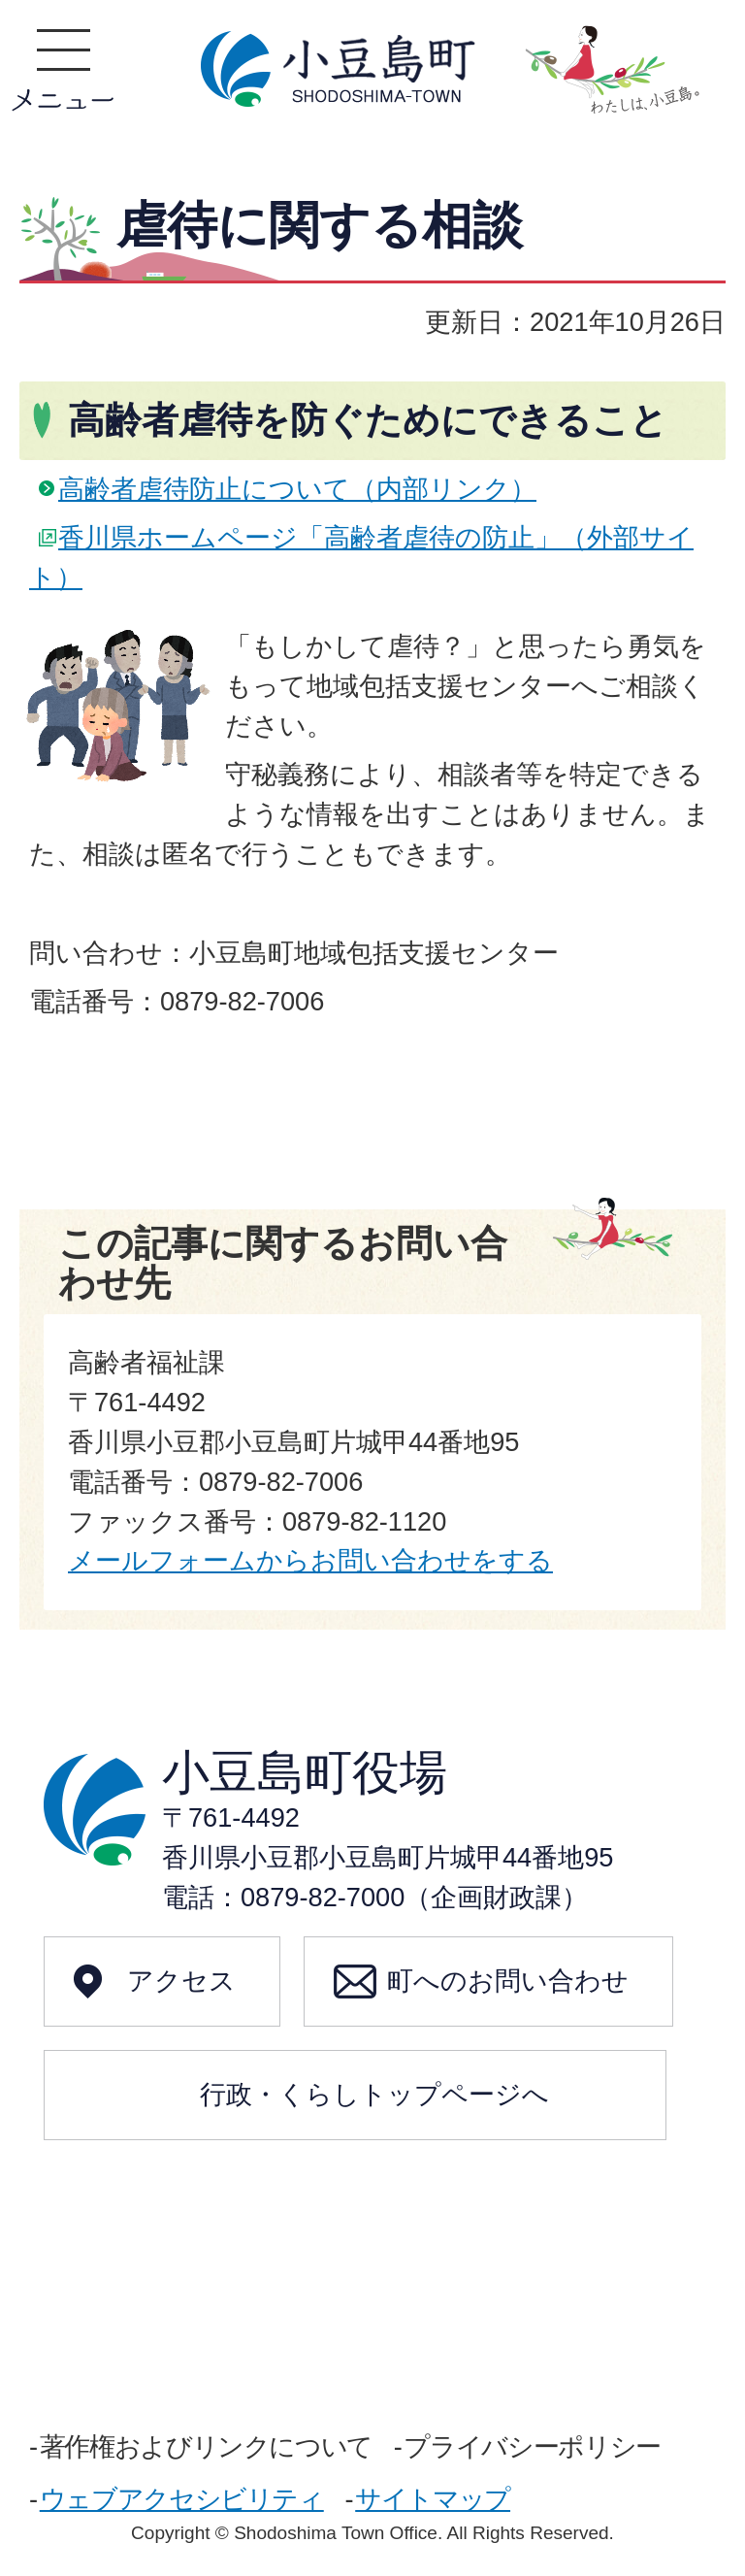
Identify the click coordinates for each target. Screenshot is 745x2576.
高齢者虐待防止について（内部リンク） (297, 489)
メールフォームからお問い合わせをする (310, 1560)
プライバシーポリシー (532, 2446)
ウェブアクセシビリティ (182, 2499)
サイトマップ (432, 2499)
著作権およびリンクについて (206, 2446)
